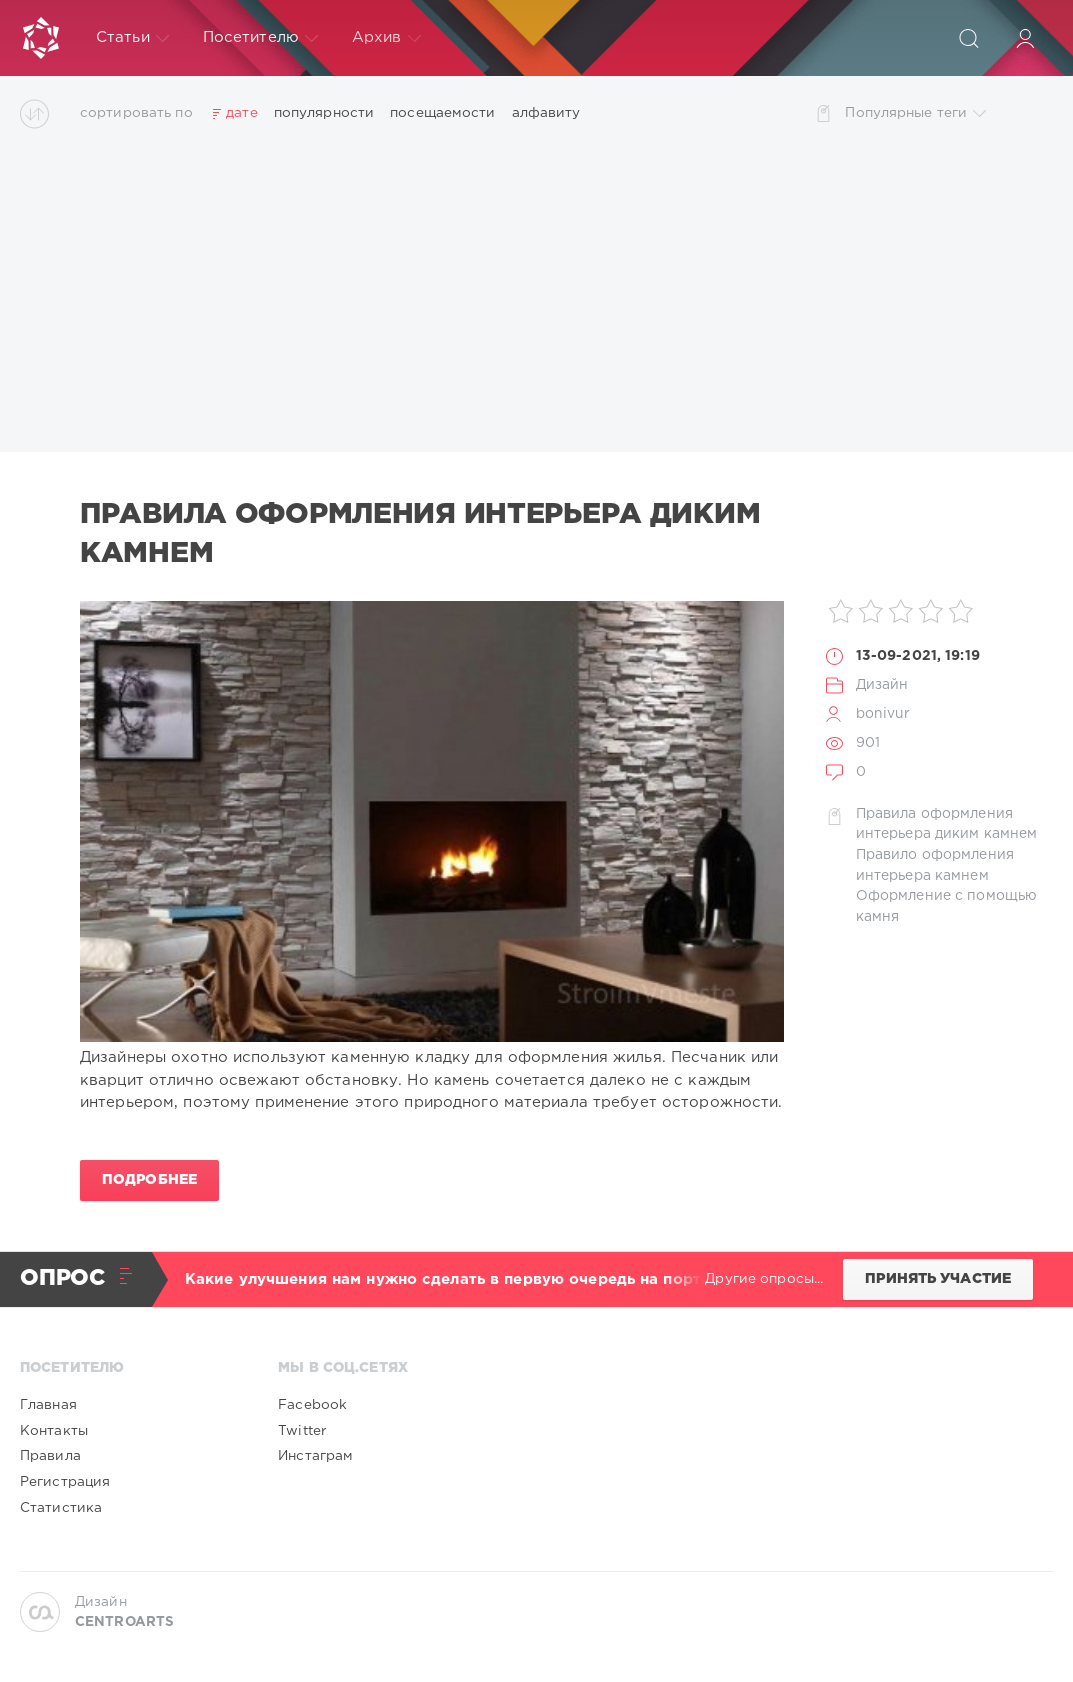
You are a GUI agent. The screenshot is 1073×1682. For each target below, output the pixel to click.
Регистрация (65, 1482)
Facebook (312, 1405)
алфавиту (546, 113)
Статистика (61, 1508)
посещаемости (442, 113)
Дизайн (882, 685)
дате (241, 113)
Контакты (54, 1431)
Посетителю (260, 38)
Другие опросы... (764, 1279)
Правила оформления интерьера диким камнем (420, 534)
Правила (50, 1456)
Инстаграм (315, 1456)
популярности (324, 113)
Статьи (132, 38)
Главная (48, 1405)
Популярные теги (915, 113)
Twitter (302, 1431)
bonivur (883, 714)
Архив (386, 38)
